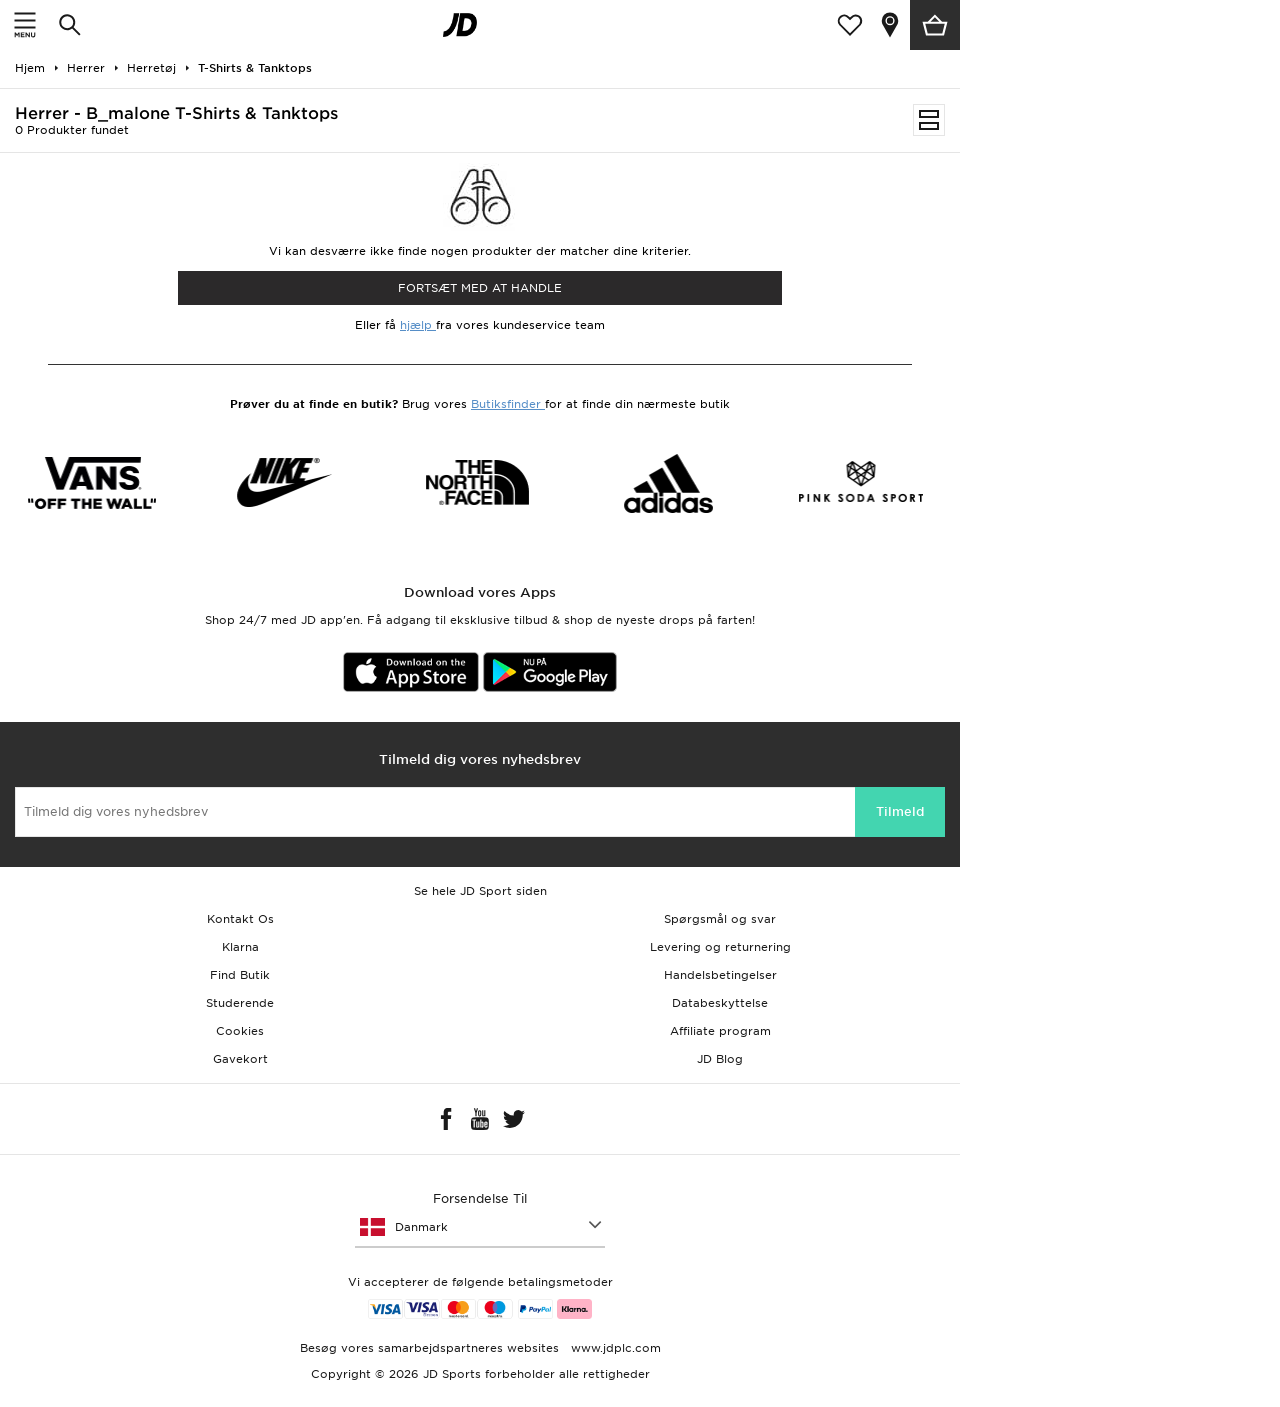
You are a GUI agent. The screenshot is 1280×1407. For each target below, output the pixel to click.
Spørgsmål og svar (720, 919)
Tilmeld (900, 811)
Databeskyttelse (720, 1003)
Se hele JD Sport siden (480, 891)
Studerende (240, 1003)
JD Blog (720, 1059)
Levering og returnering (720, 947)
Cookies (240, 1031)
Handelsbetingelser (720, 975)
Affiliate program (720, 1031)
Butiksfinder (508, 404)
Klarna (240, 947)
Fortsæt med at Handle (480, 288)
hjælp (418, 325)
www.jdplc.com (614, 1348)
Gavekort (240, 1059)
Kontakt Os (240, 919)
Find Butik (240, 975)
